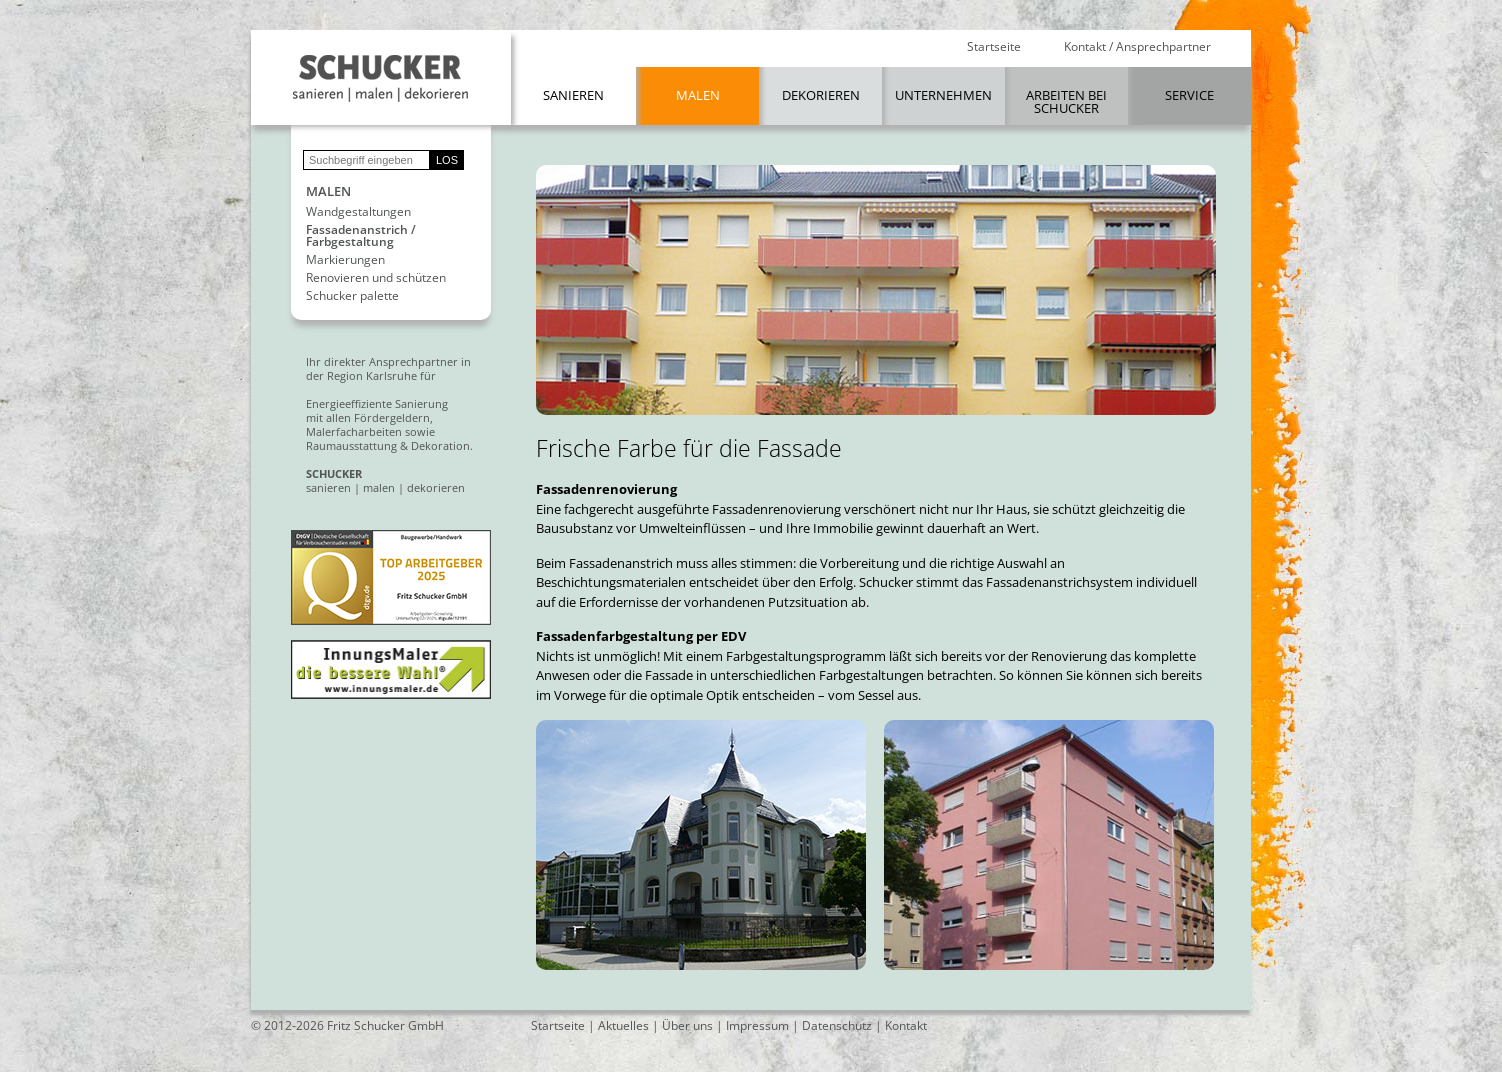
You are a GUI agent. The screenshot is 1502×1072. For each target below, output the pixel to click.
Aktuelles (623, 1025)
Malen (698, 95)
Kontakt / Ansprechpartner (1137, 47)
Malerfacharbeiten (354, 431)
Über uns (687, 1025)
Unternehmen (943, 95)
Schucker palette (352, 296)
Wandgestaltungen (358, 212)
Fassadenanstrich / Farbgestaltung (361, 236)
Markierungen (345, 260)
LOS (447, 160)
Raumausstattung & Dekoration (388, 445)
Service (1189, 95)
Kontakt (906, 1025)
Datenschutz (837, 1025)
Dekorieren (821, 95)
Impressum (757, 1025)
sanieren (328, 487)
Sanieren (573, 95)
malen (379, 487)
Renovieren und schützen (376, 278)
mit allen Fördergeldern (368, 417)
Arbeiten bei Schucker (1066, 101)
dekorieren (436, 487)
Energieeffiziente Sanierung (377, 403)
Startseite (994, 47)
